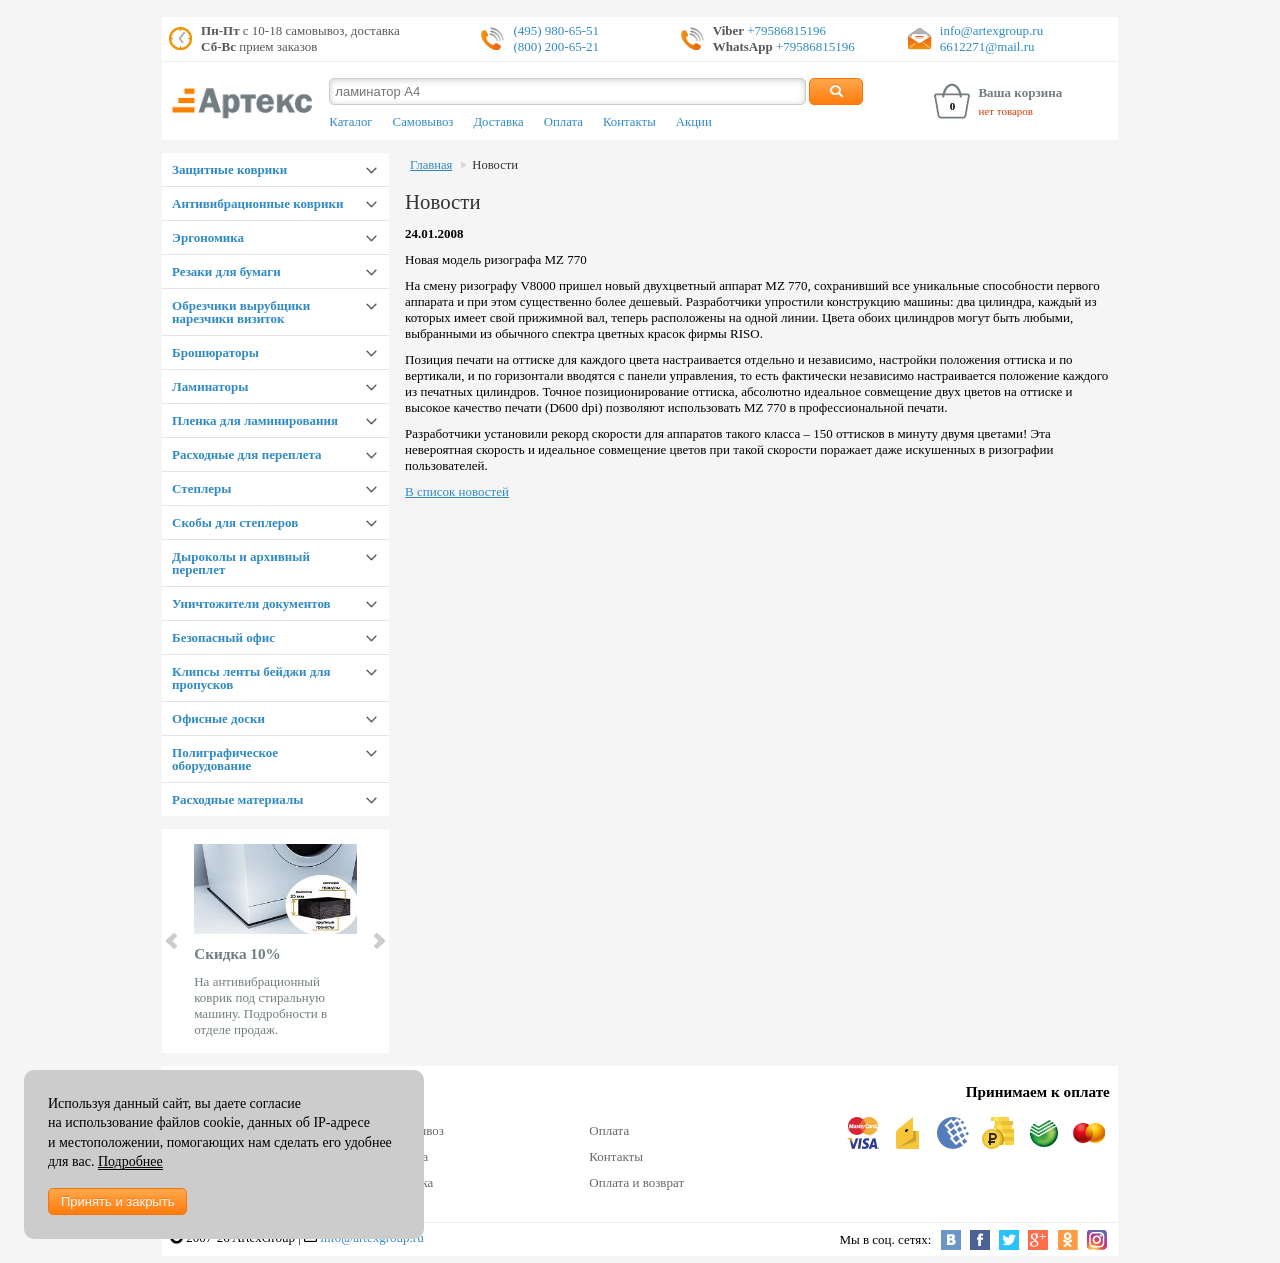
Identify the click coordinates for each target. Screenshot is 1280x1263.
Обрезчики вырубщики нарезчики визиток (241, 312)
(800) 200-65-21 (556, 46)
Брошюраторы (215, 352)
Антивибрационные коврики (257, 203)
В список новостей (457, 491)
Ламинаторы (210, 386)
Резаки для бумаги (226, 271)
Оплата (563, 122)
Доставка (498, 122)
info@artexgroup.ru (991, 30)
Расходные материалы (237, 799)
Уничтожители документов (251, 603)
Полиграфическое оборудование (225, 759)
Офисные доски (218, 718)
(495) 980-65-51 (556, 30)
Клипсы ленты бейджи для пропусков (251, 678)
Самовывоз (423, 122)
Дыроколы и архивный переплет (241, 563)
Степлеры (201, 488)
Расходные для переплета (246, 454)
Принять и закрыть (117, 1201)
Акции (694, 122)
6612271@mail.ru (987, 46)
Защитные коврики (229, 169)
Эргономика (208, 237)
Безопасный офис (223, 637)
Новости (495, 165)
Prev (173, 941)
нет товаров (1005, 111)
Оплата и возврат (636, 1182)
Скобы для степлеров (235, 522)
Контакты (629, 122)
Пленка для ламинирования (255, 420)
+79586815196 (785, 30)
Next (378, 941)
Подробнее (130, 1161)
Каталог (350, 122)
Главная (431, 165)
